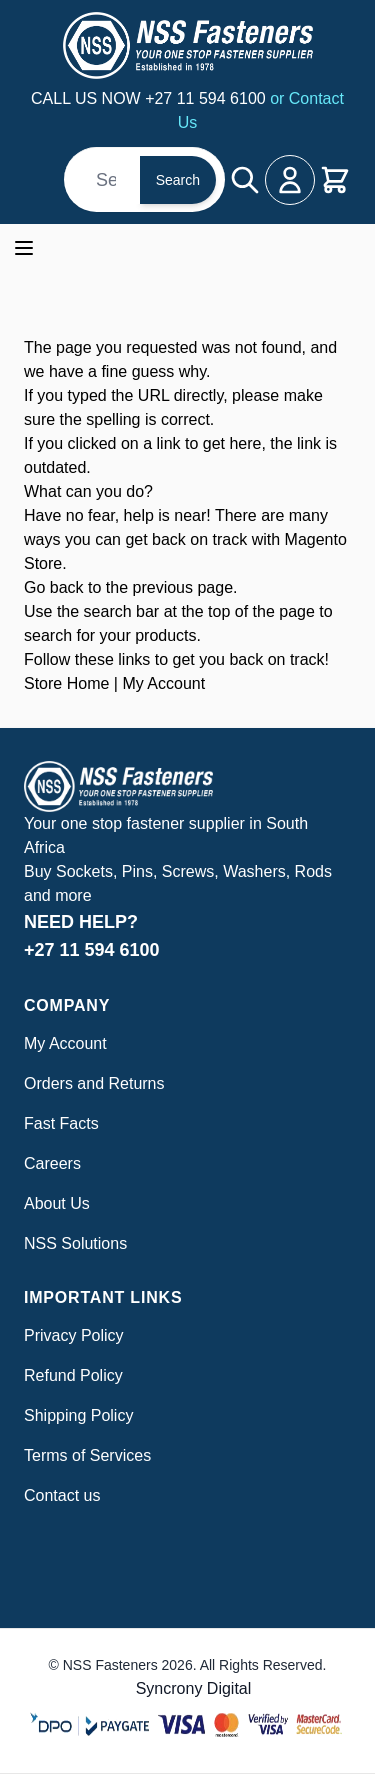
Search (178, 180)
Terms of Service (83, 1455)
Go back (54, 587)
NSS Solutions (75, 1243)
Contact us (62, 1495)
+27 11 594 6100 (207, 98)
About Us (57, 1203)
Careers (52, 1163)
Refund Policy (73, 1375)
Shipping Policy (78, 1415)
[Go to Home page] (187, 45)
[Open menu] (24, 248)
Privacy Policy (74, 1335)
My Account (163, 683)
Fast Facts (61, 1123)
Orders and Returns (94, 1083)
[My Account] (290, 180)
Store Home (66, 683)
